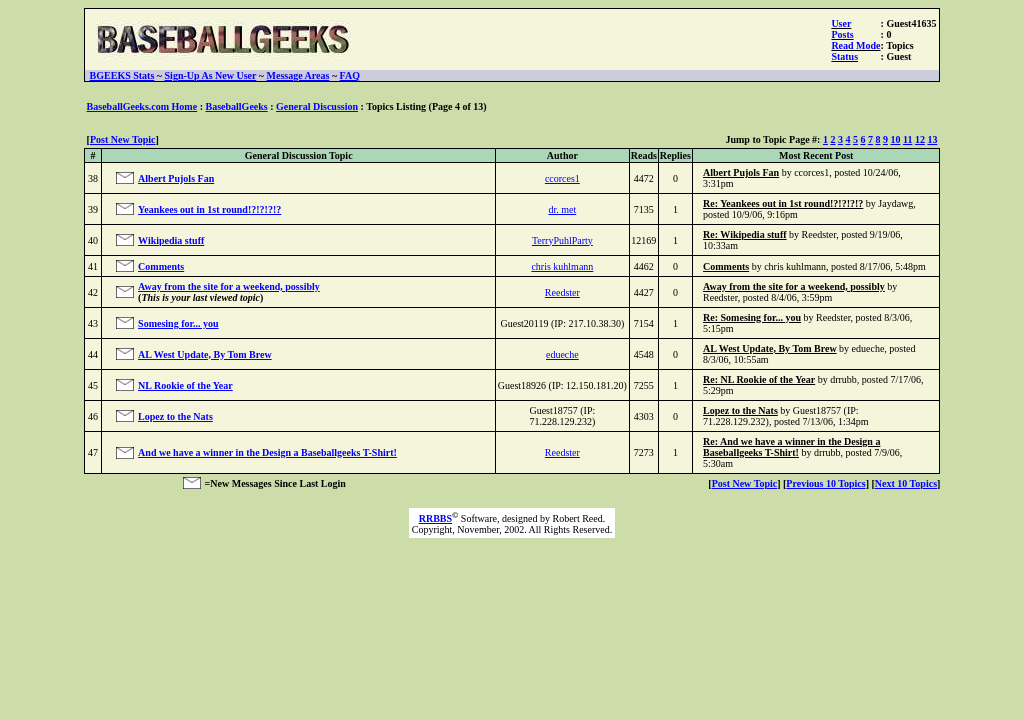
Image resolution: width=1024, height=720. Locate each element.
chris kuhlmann (562, 266)
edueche (562, 354)
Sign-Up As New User (211, 75)
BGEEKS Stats (122, 75)
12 (920, 139)
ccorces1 (562, 178)
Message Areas (298, 75)
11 (907, 139)
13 (932, 139)
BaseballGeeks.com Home (142, 106)
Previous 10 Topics (825, 483)
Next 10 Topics (906, 483)
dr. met (562, 209)
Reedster (562, 292)
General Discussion (317, 106)
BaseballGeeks (236, 106)
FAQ (350, 75)
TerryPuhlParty (562, 240)
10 (895, 139)
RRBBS (435, 518)
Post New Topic (123, 139)
